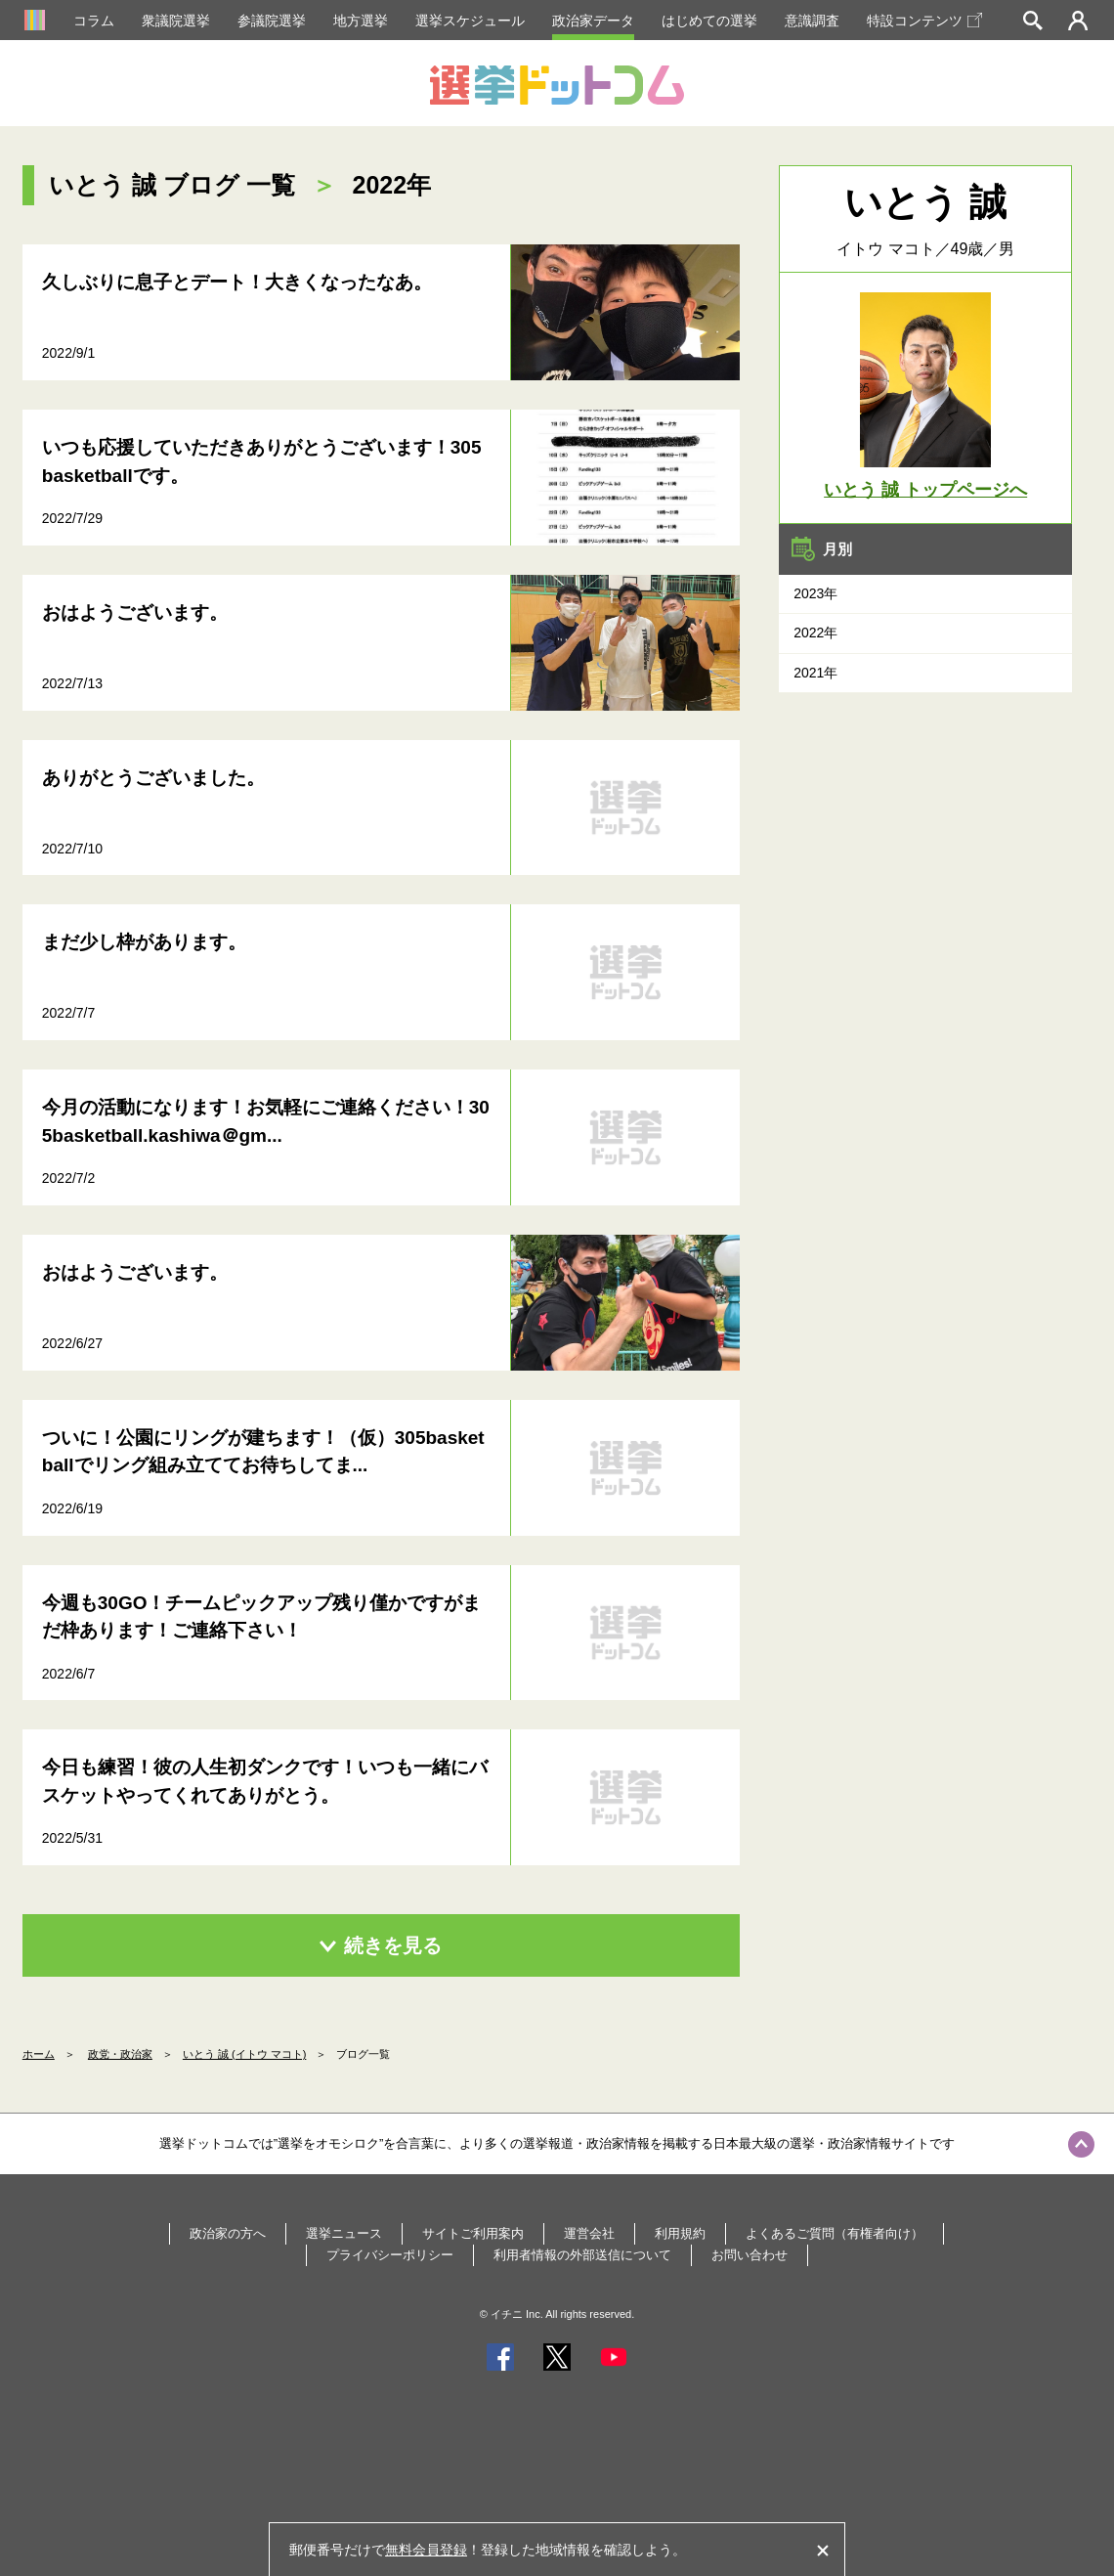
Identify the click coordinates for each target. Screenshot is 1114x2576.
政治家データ (593, 20)
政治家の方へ (228, 2233)
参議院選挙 (271, 20)
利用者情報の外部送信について (582, 2255)
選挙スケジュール (470, 20)
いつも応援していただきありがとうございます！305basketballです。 (262, 461)
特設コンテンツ (924, 20)
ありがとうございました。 (153, 777)
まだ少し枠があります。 (144, 942)
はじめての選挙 (709, 20)
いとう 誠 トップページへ (925, 490)
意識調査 (812, 20)
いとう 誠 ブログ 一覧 (172, 184)
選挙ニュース (344, 2233)
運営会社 (589, 2233)
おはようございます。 (135, 612)
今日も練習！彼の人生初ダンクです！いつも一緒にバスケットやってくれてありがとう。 (265, 1781)
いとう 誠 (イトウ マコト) (245, 2054)
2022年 (815, 632)
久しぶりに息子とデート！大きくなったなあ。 (237, 282)
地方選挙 (360, 20)
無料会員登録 (426, 2549)
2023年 (815, 593)
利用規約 (680, 2233)
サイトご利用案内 (473, 2233)
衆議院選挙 (176, 20)
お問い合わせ (749, 2255)
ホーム (38, 2054)
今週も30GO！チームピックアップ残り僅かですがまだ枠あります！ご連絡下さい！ (262, 1617)
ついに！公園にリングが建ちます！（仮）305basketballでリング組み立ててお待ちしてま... (263, 1451)
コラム (93, 20)
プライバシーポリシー (389, 2255)
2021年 (815, 672)
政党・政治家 (120, 2054)
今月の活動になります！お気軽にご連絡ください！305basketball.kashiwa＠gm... (266, 1121)
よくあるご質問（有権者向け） (834, 2233)
